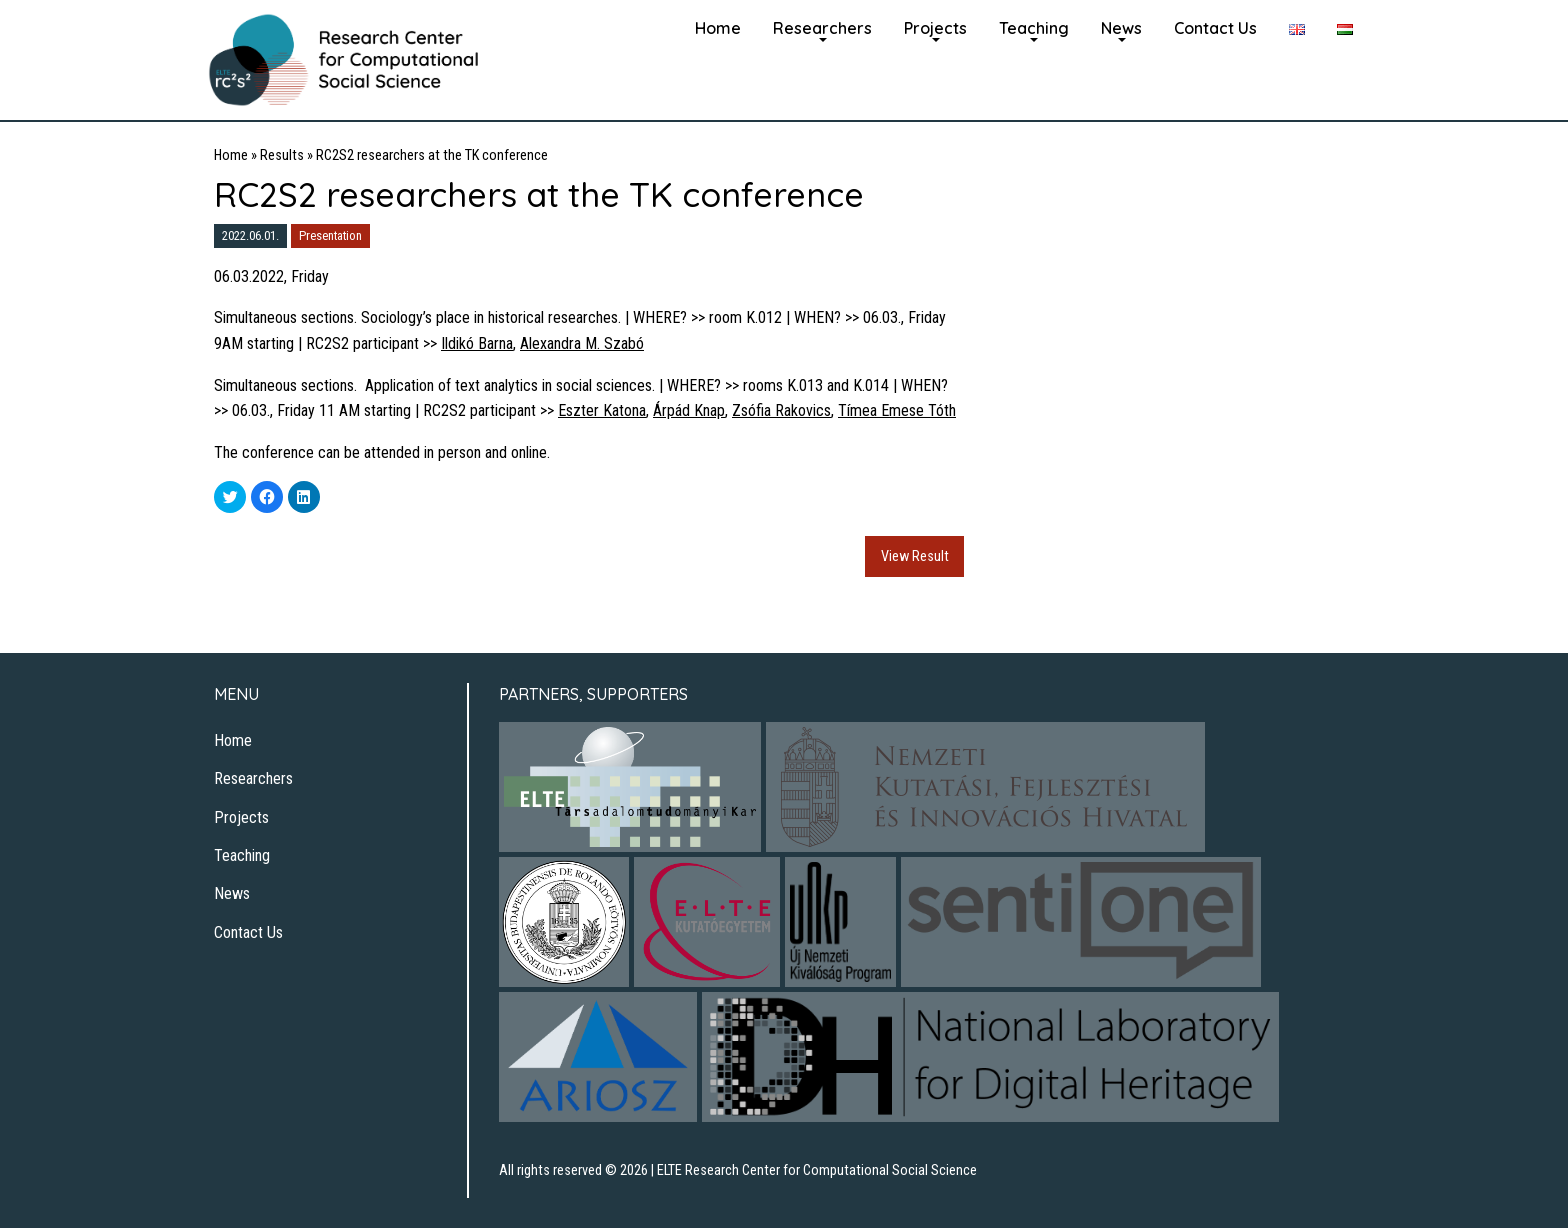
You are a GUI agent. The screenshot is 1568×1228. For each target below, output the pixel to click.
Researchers (822, 28)
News (1121, 28)
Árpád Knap (689, 410)
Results (282, 155)
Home (718, 28)
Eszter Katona (602, 410)
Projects (935, 28)
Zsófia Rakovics (781, 410)
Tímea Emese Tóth (897, 410)
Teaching (1034, 28)
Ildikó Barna (477, 343)
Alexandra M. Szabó (582, 343)
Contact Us (1215, 28)
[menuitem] (718, 26)
